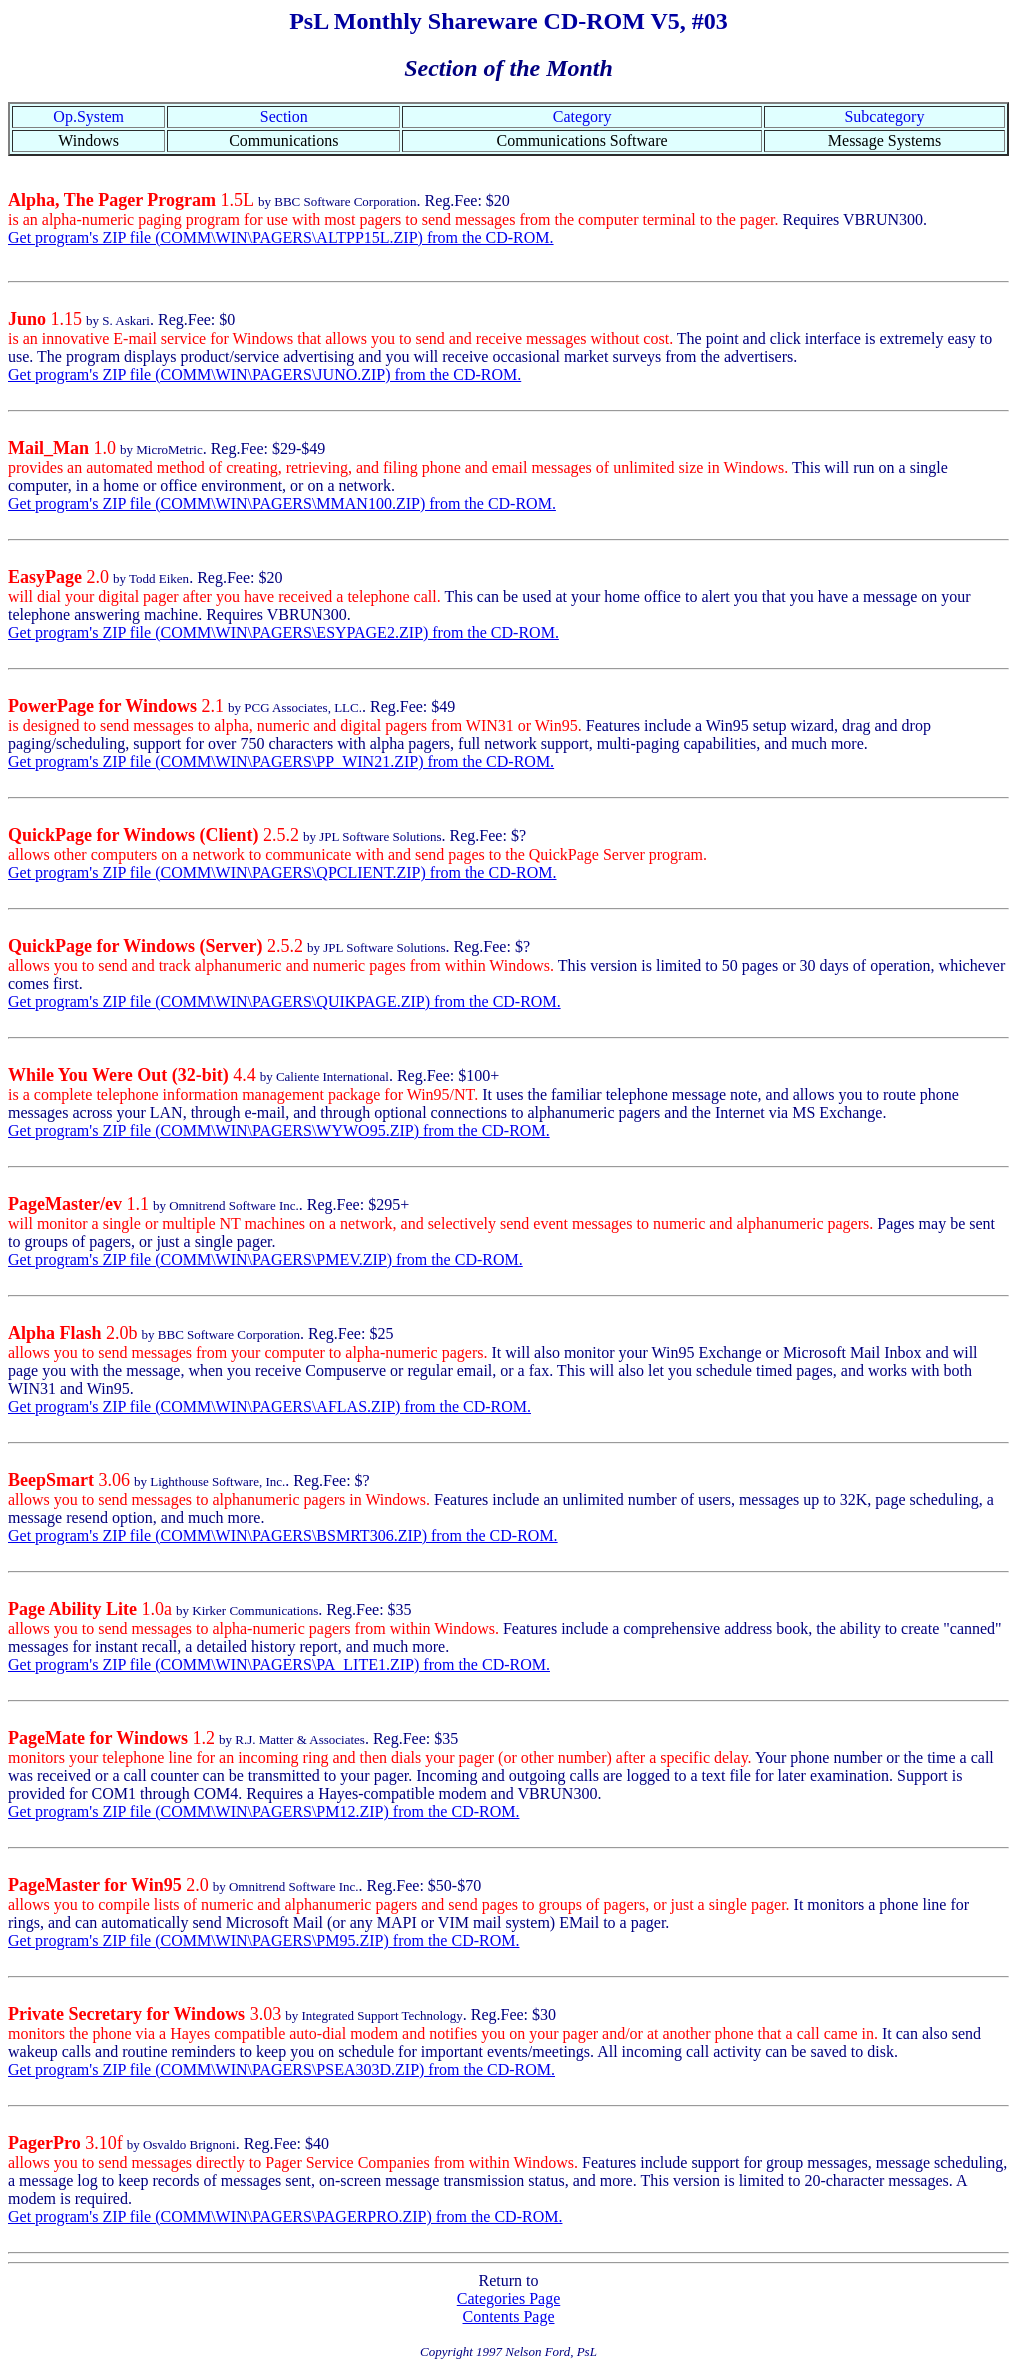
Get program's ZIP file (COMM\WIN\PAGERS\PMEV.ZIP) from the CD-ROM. (265, 1259)
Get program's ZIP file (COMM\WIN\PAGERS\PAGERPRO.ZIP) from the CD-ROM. (285, 2216)
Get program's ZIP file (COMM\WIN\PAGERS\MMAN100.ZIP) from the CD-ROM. (282, 503)
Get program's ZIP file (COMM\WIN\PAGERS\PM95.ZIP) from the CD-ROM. (263, 1940)
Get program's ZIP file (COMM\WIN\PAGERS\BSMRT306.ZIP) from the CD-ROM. (283, 1535)
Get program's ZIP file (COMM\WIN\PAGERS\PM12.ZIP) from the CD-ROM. (263, 1811)
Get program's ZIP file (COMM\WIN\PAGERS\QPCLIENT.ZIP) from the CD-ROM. (282, 872)
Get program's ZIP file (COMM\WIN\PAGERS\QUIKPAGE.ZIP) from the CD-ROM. (284, 1001)
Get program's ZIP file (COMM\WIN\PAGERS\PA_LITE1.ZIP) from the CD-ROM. (279, 1664)
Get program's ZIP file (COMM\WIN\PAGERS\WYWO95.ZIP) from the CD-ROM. (279, 1130)
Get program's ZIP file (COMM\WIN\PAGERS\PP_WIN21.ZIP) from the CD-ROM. (281, 761)
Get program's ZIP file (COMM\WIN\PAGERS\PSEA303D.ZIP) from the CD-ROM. (281, 2069)
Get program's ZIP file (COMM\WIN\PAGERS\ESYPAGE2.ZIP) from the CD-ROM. (283, 632)
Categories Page (509, 2298)
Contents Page (509, 2316)
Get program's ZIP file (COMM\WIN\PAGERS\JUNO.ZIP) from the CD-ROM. (264, 374)
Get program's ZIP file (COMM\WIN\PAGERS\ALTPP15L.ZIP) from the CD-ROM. (281, 237)
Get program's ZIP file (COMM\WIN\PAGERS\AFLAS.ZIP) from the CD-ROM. (269, 1406)
